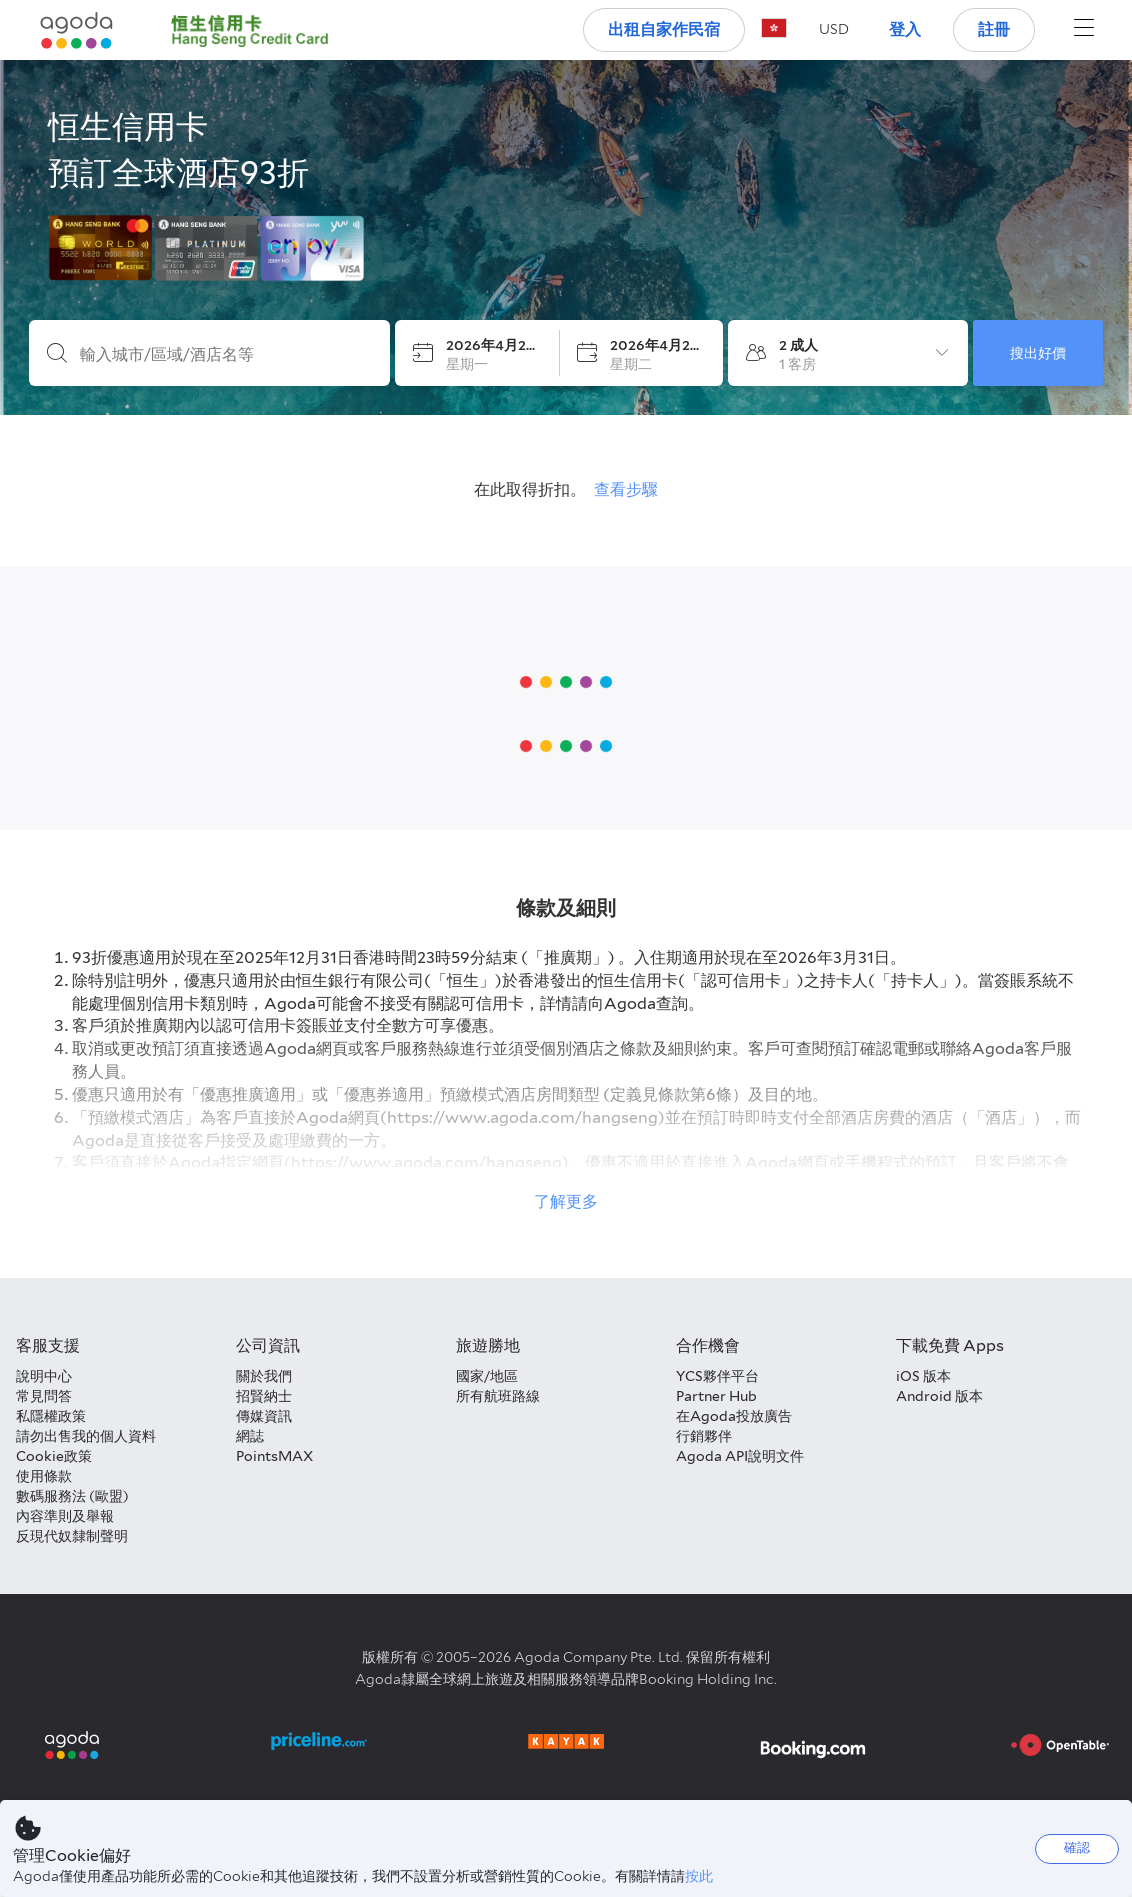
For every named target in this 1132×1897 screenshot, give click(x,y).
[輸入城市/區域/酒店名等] (225, 355)
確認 (1077, 1847)
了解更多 (566, 1201)
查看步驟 (626, 489)
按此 (699, 1876)
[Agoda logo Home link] (77, 30)
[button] (834, 29)
